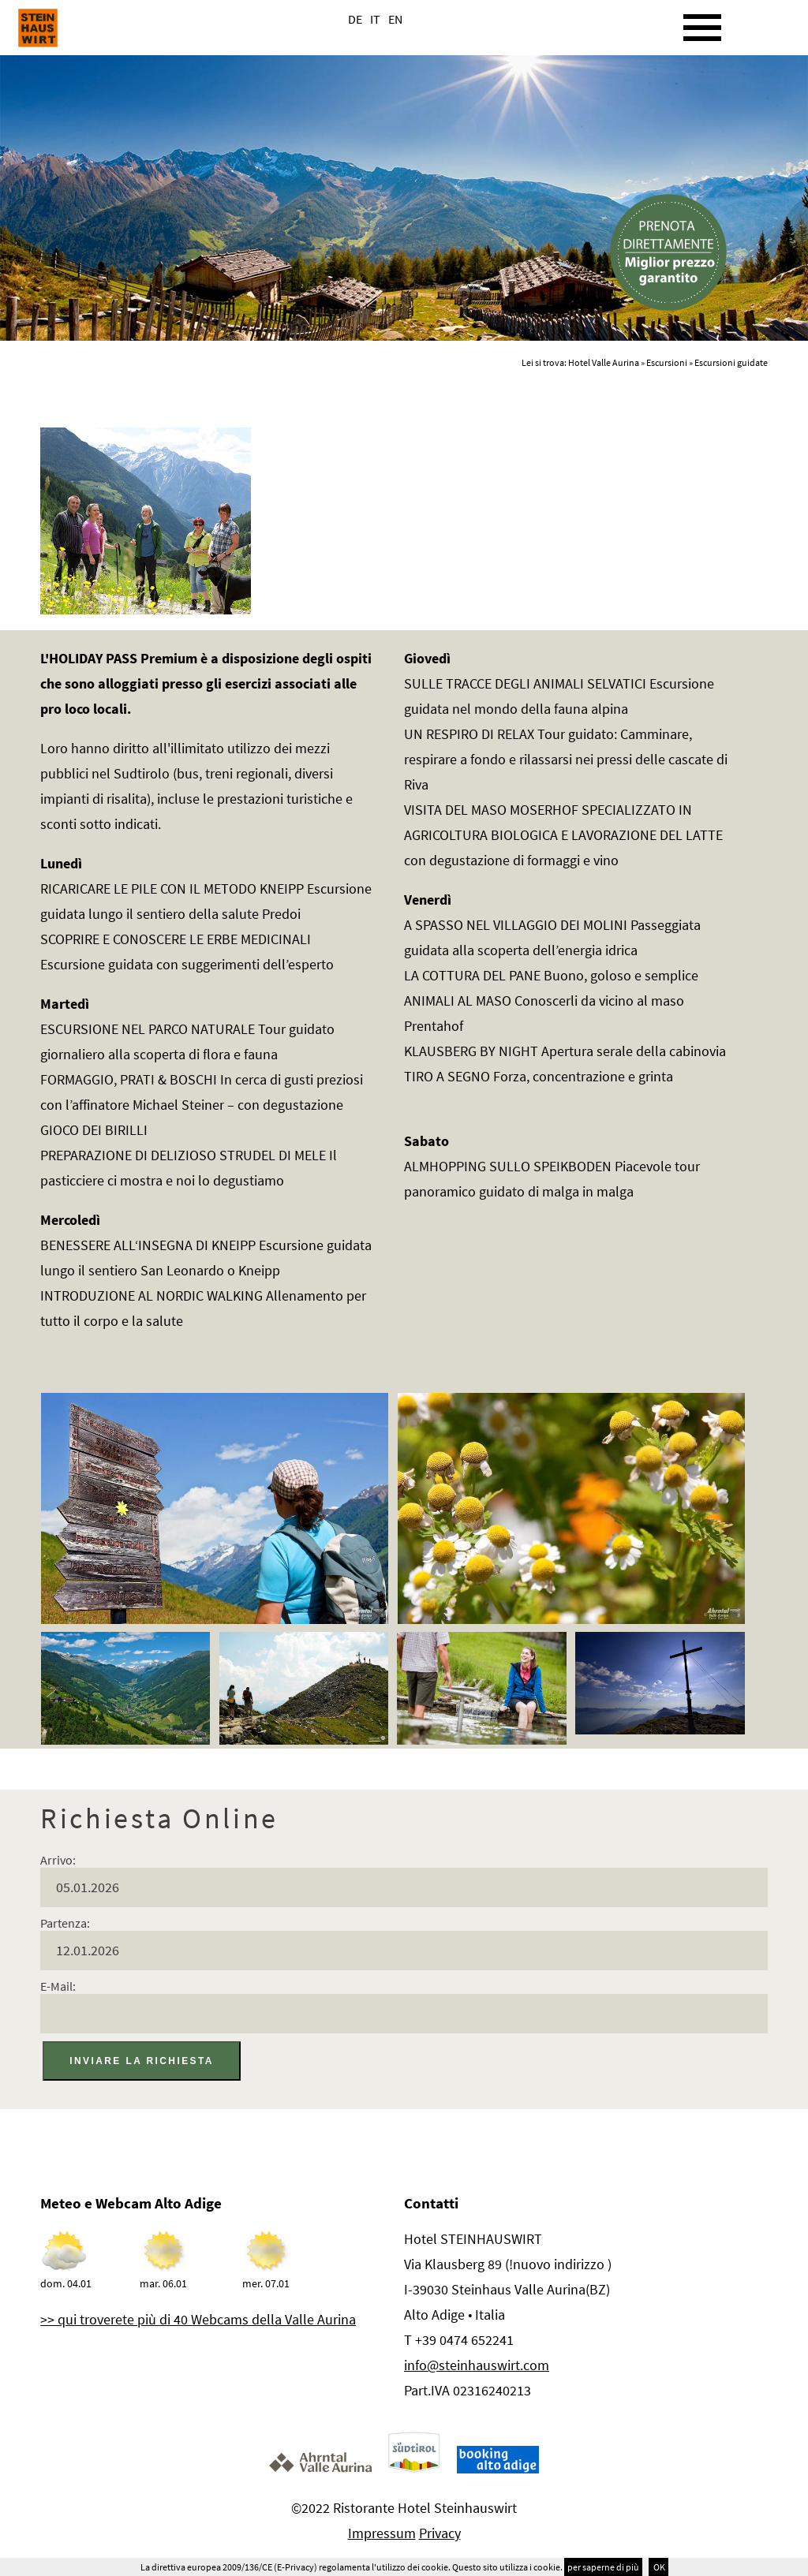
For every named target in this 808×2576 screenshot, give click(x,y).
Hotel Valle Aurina (603, 362)
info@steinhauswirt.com (476, 2365)
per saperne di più (603, 2567)
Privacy (440, 2533)
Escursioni (666, 362)
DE (355, 19)
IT (375, 19)
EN (395, 19)
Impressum (382, 2533)
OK (658, 2567)
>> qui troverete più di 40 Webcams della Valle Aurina (198, 2319)
